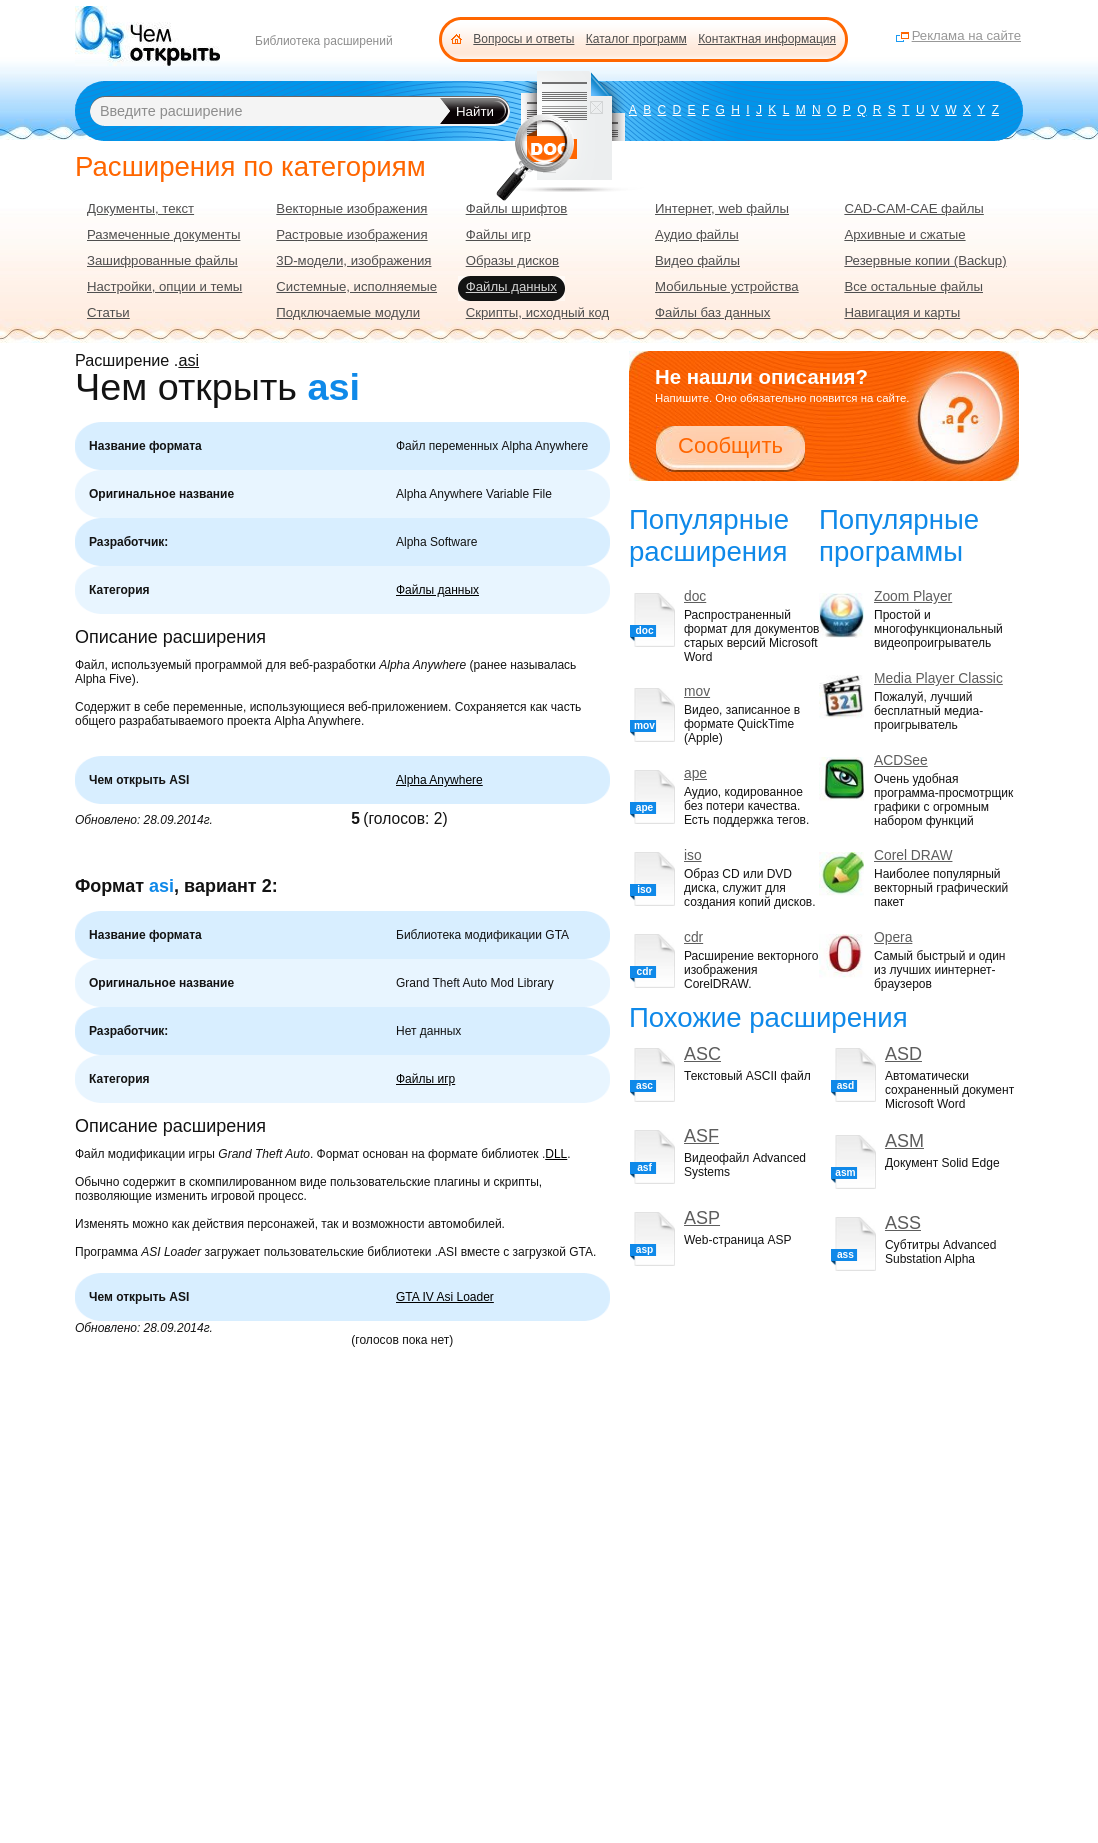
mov (697, 691)
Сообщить (730, 445)
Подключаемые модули (348, 312)
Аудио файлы (697, 234)
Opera (893, 937)
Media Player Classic (938, 678)
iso (693, 855)
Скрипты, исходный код (538, 312)
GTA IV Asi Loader (445, 1297)
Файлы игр (425, 1079)
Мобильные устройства (727, 286)
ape (695, 773)
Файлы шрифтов (517, 208)
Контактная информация (767, 39)
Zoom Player (913, 596)
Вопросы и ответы (523, 39)
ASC (702, 1054)
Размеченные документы (163, 234)
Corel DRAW (913, 855)
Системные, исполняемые (356, 286)
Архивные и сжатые (904, 234)
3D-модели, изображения (353, 260)
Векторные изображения (351, 208)
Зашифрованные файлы (162, 260)
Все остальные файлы (913, 286)
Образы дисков (512, 260)
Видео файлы (697, 260)
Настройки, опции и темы (164, 286)
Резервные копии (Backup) (925, 260)
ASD (903, 1054)
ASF (701, 1136)
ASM (904, 1141)
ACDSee (901, 760)
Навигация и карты (902, 312)
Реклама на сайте (966, 35)
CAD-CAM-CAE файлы (913, 208)
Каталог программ (636, 39)
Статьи (108, 312)
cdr (693, 937)
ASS (903, 1223)
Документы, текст (140, 208)
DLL (556, 1154)
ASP (702, 1218)
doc (695, 596)
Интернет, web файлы (722, 208)
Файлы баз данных (712, 312)
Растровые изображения (351, 234)
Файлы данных (437, 590)
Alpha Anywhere (439, 780)
